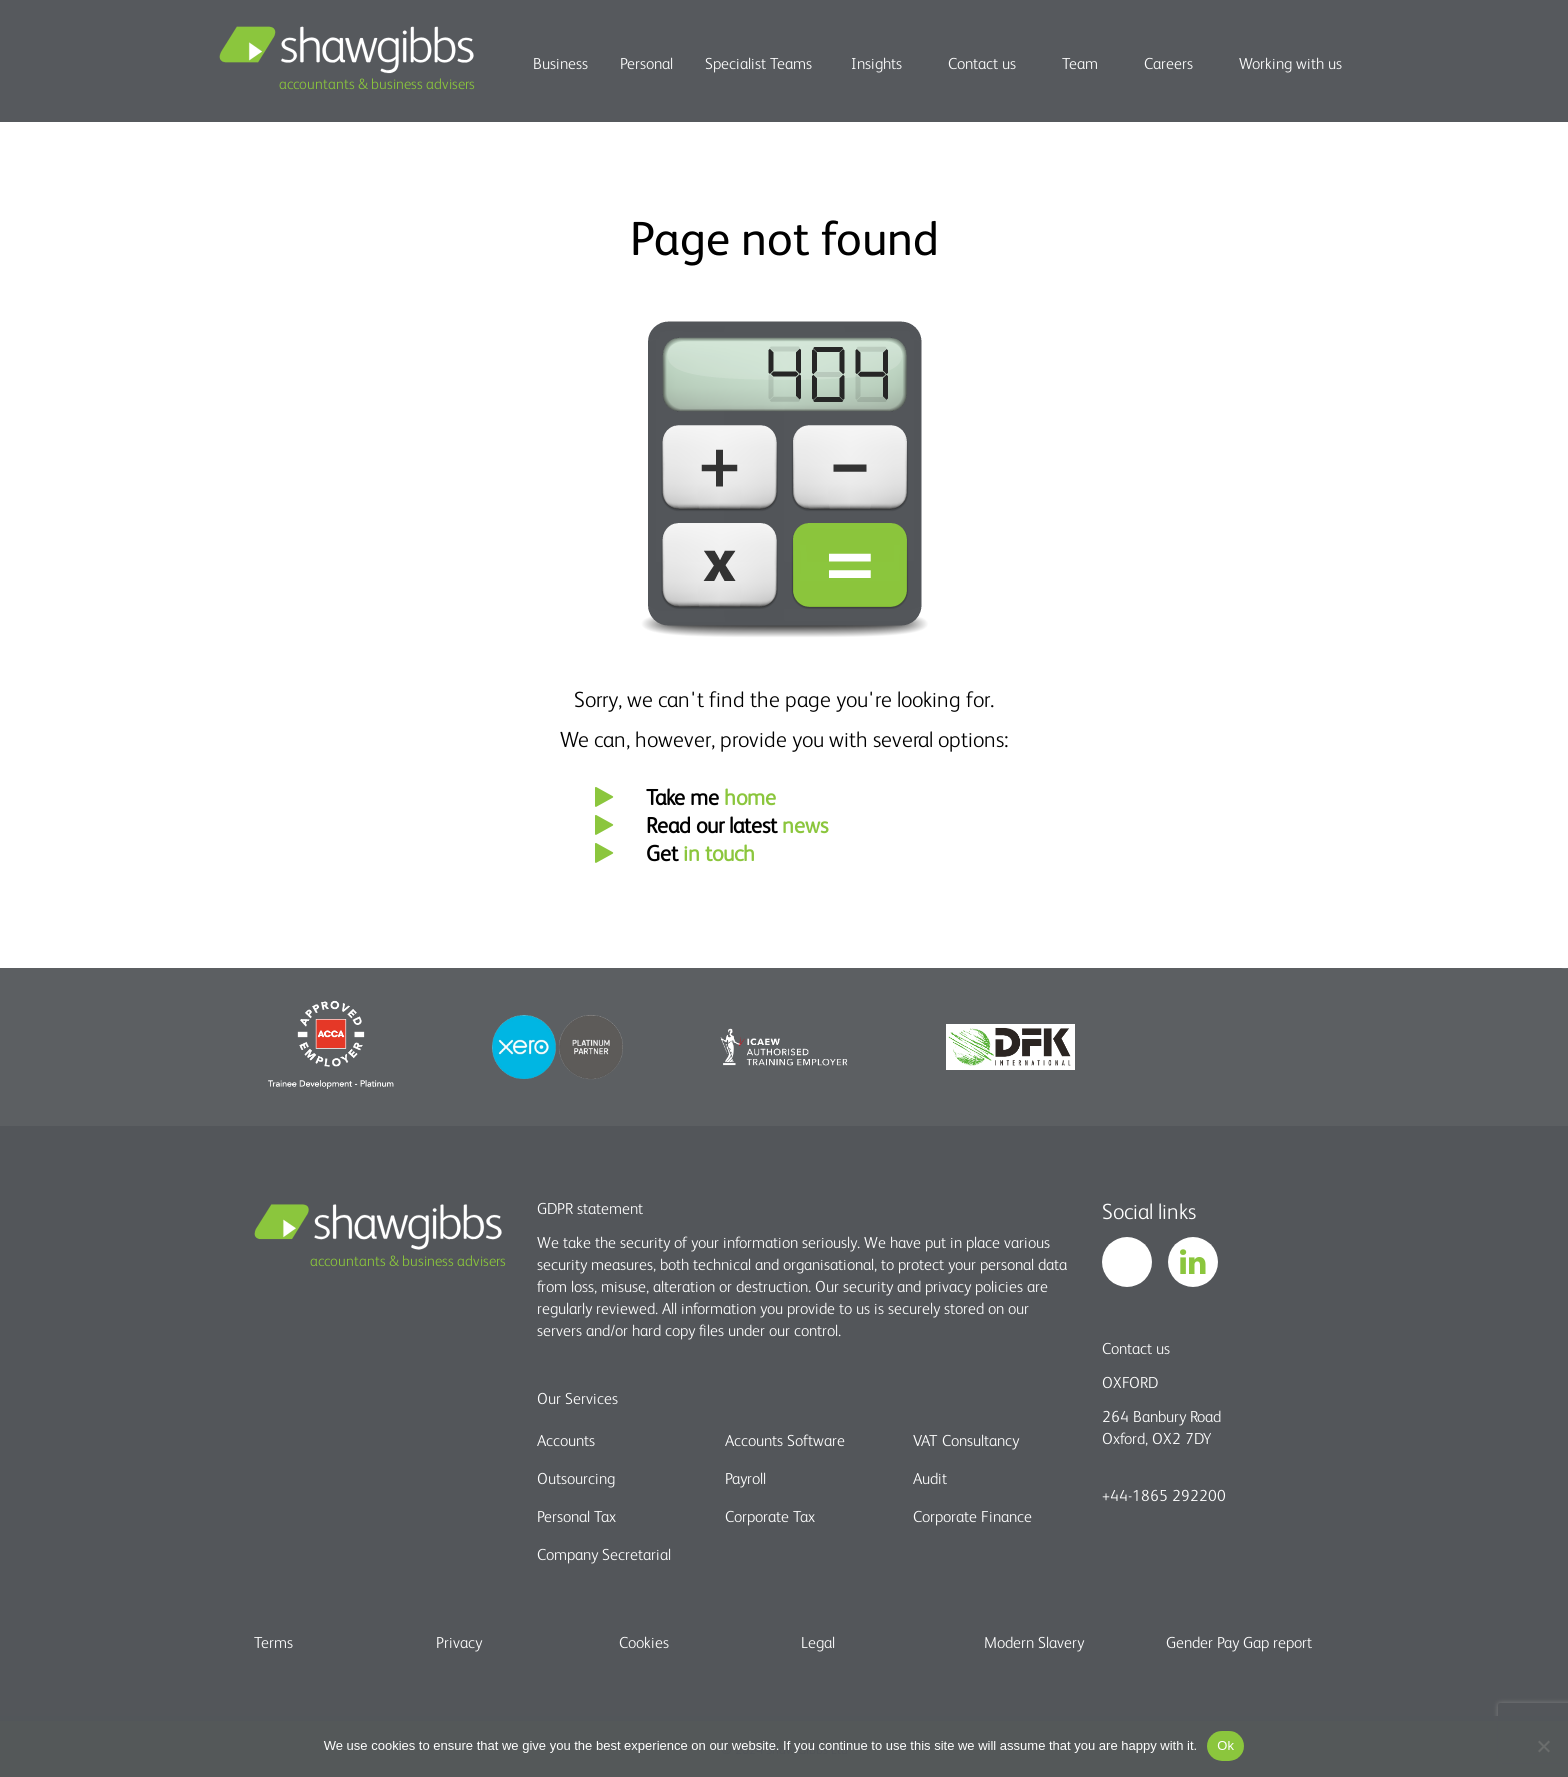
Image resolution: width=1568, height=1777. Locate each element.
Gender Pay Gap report (1239, 1642)
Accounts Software (785, 1440)
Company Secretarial (604, 1554)
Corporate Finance (972, 1516)
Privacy (459, 1642)
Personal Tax (576, 1516)
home (750, 796)
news (805, 824)
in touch (719, 852)
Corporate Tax (770, 1516)
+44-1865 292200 (1164, 1495)
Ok (1225, 1745)
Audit (930, 1478)
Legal (818, 1642)
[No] (1543, 1746)
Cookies (644, 1642)
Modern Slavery (1034, 1642)
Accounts (566, 1440)
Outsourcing (576, 1478)
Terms (273, 1642)
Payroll (745, 1478)
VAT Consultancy (966, 1440)
